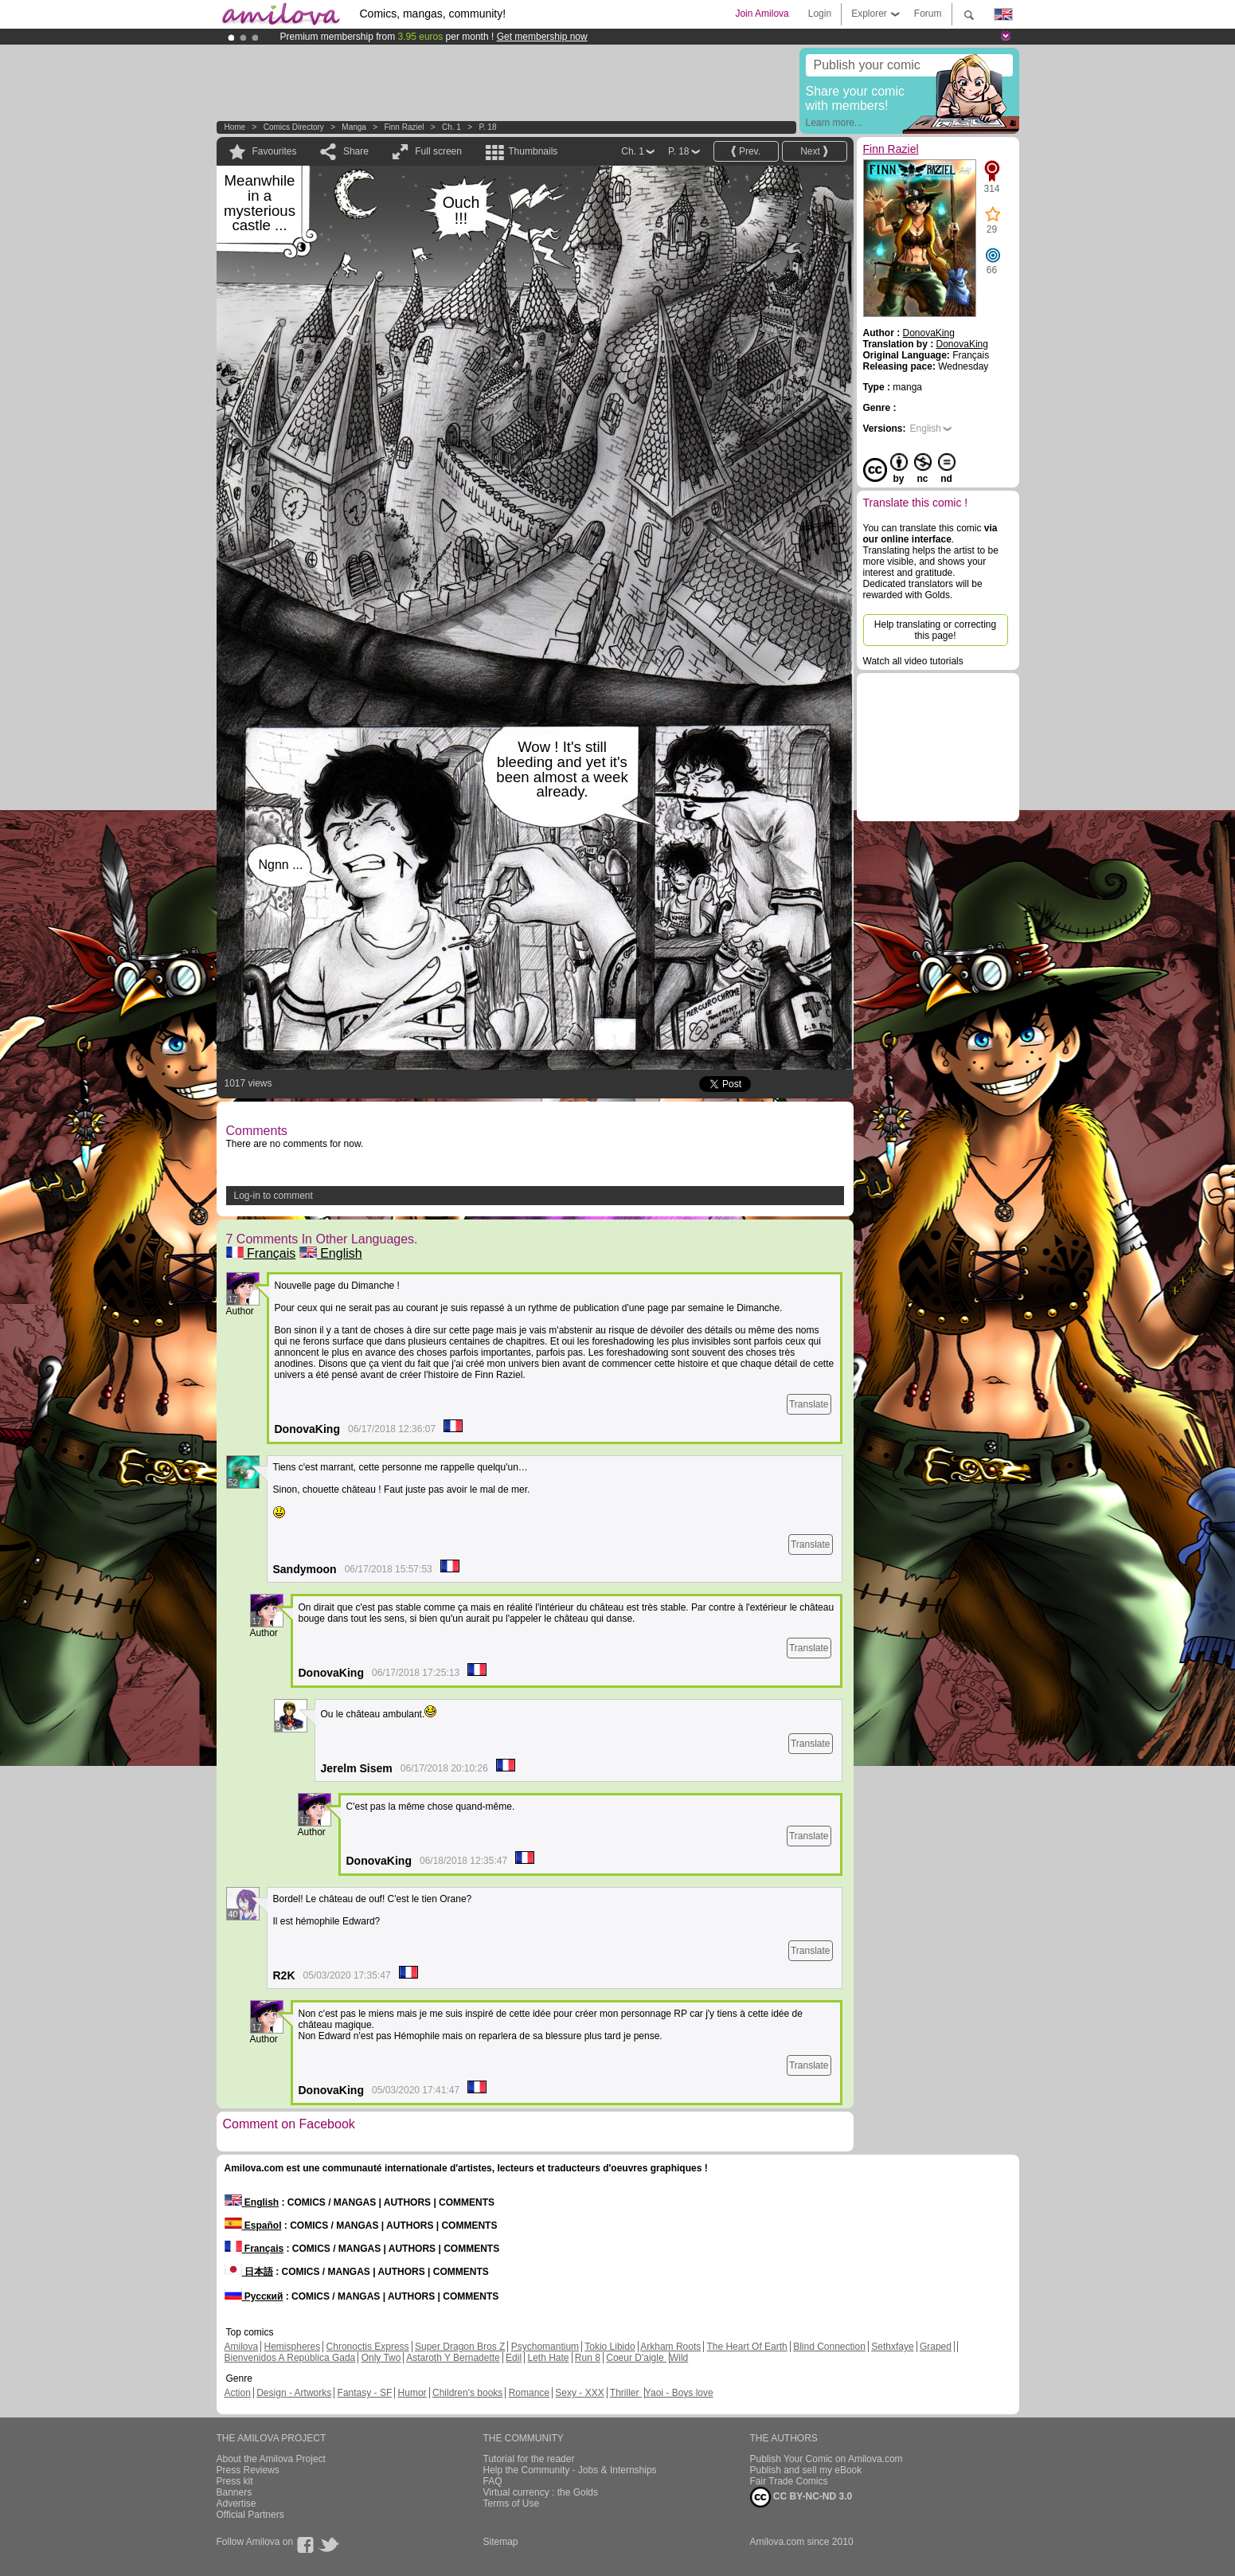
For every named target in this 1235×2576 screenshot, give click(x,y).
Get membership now (542, 36)
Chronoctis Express (367, 2346)
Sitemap (500, 2541)
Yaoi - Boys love (679, 2392)
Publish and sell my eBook (806, 2470)
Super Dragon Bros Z (460, 2346)
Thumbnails (532, 151)
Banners (234, 2492)
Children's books (467, 2392)
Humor (412, 2392)
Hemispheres (292, 2346)
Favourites (274, 151)
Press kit (235, 2481)
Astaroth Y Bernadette (453, 2357)
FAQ (492, 2481)
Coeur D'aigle (636, 2357)
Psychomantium (545, 2346)
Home (235, 127)
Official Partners (250, 2514)
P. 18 (487, 127)
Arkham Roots (670, 2346)
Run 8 (587, 2357)
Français (261, 1253)
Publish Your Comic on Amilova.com (826, 2458)
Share (356, 151)
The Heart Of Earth (746, 2346)
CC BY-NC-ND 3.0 (801, 2497)
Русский (254, 2296)
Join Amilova (761, 13)
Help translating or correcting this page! (935, 630)
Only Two (381, 2357)
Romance (529, 2392)
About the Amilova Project (271, 2458)
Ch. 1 (451, 127)
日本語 (249, 2271)
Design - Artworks (293, 2392)
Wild (679, 2357)
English (330, 1253)
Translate (809, 1404)
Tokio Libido (609, 2346)
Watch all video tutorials (913, 661)
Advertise (236, 2503)
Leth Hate (548, 2357)
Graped (936, 2346)
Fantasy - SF (365, 2392)
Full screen (438, 151)
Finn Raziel (404, 127)
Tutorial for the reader (529, 2458)
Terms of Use (511, 2503)
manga (354, 127)
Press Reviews (248, 2470)
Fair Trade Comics (789, 2481)
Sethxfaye (892, 2346)
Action (238, 2392)
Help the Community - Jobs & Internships (570, 2470)
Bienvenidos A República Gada (290, 2357)
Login (819, 13)
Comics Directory (294, 127)
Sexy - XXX (579, 2392)
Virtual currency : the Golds (541, 2492)
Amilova (242, 2346)
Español (253, 2225)
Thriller (626, 2392)
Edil (514, 2357)
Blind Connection (829, 2346)
